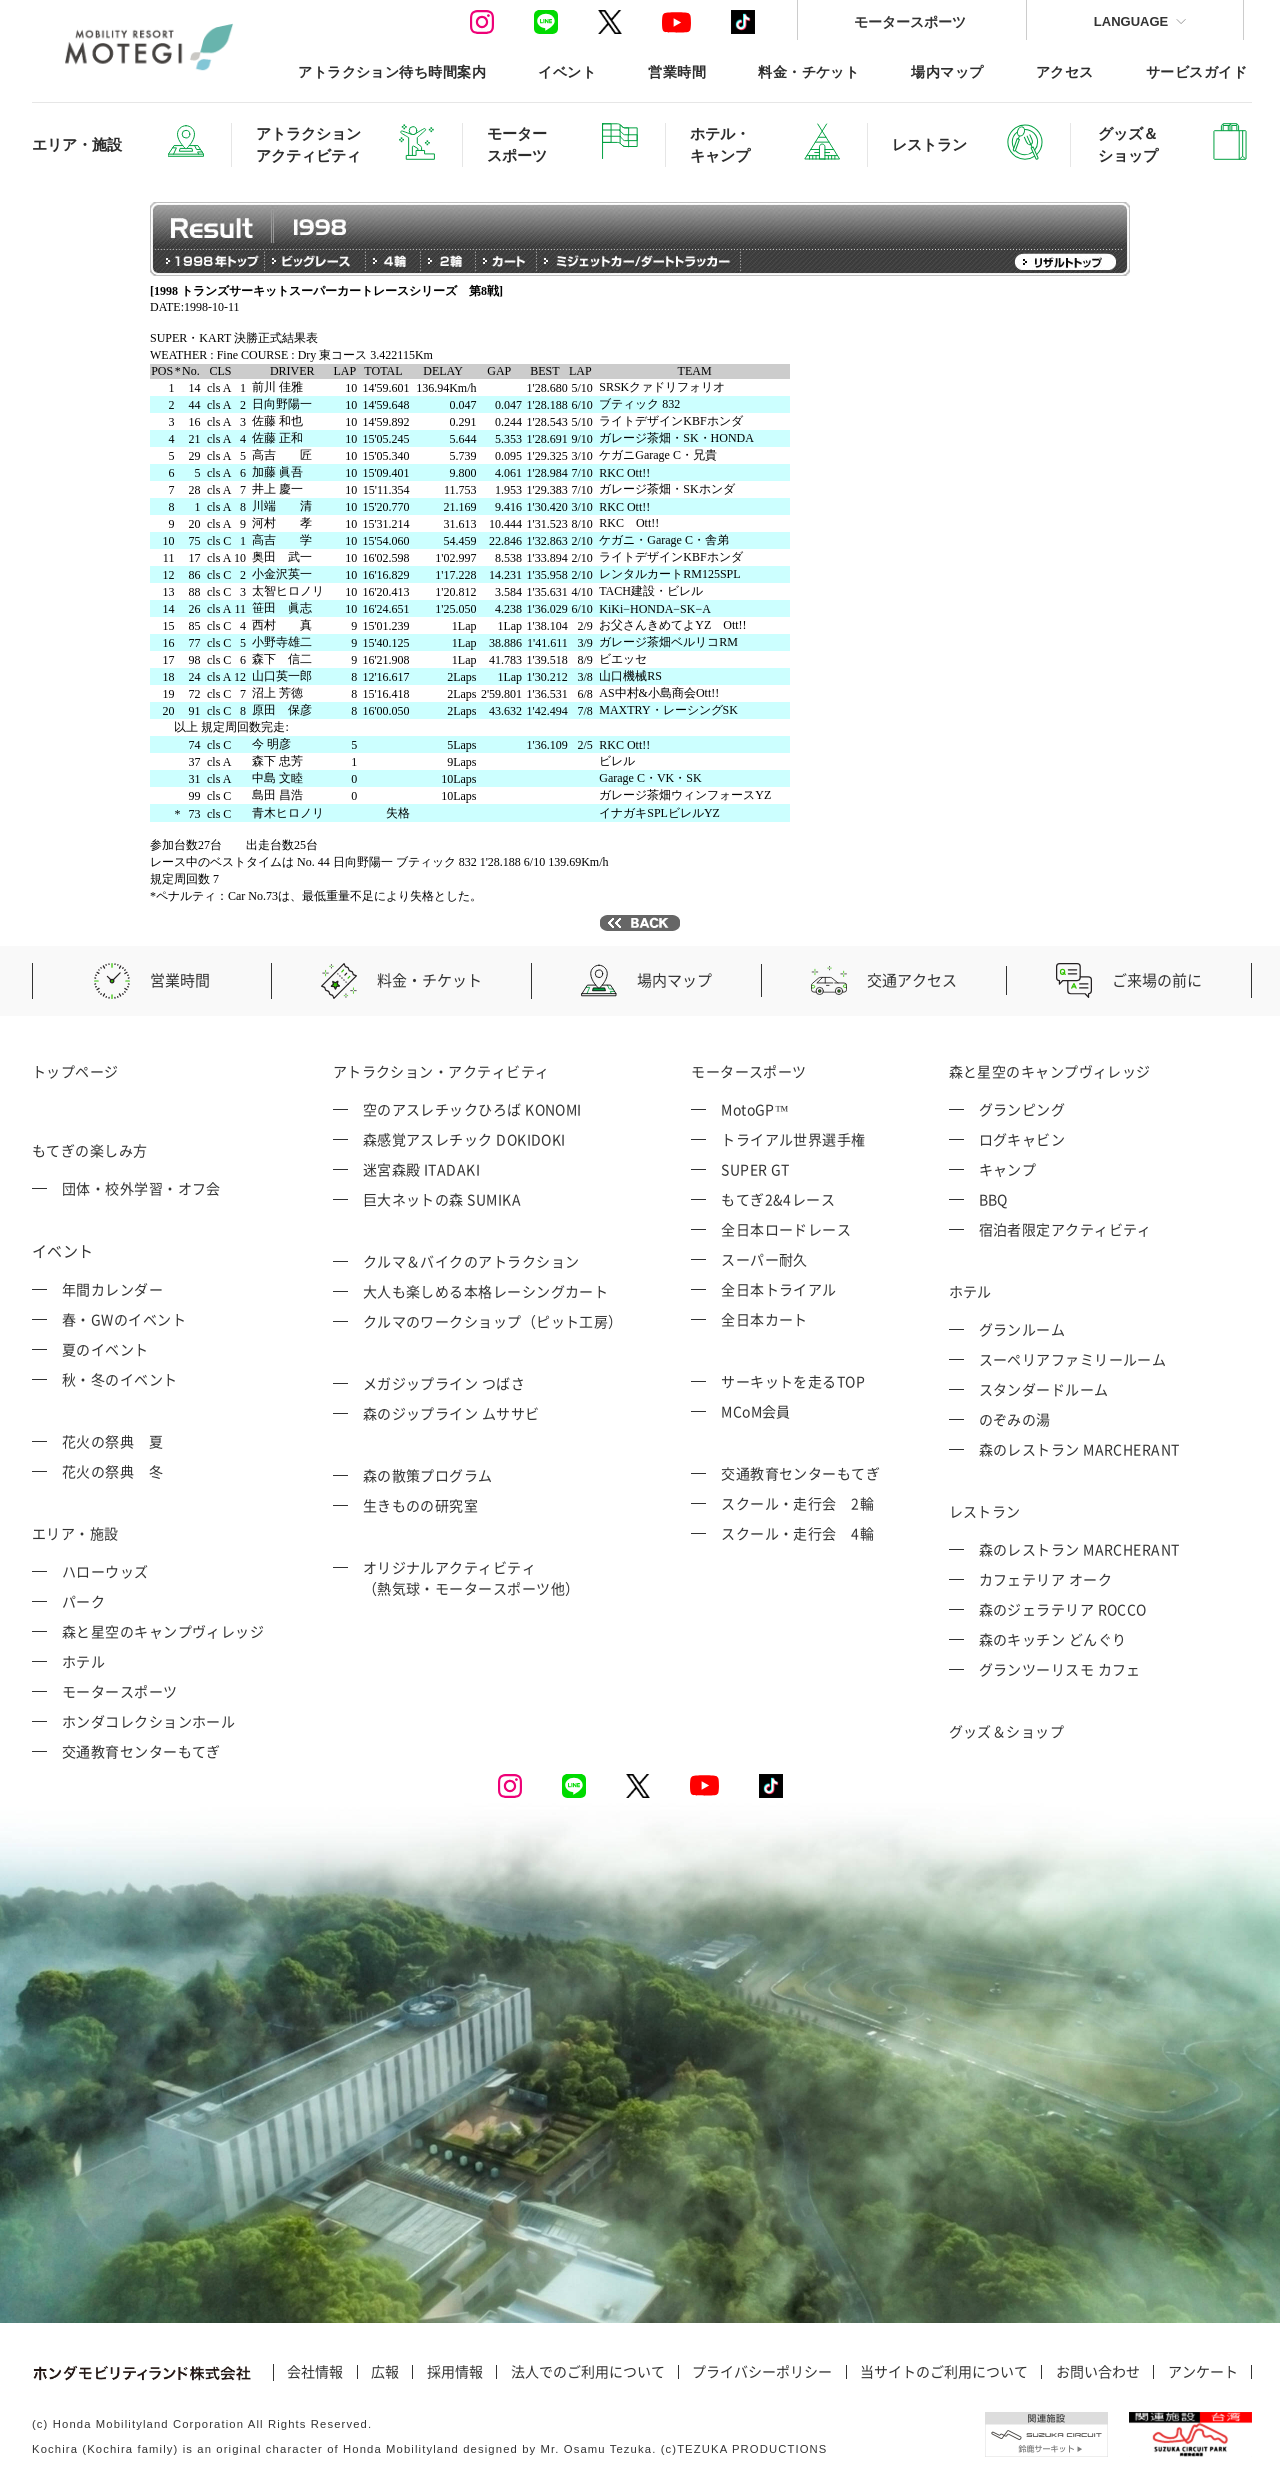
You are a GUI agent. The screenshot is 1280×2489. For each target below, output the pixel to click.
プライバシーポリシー (762, 2372)
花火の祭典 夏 (112, 1441)
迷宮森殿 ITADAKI (421, 1169)
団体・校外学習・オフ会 (141, 1188)
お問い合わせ (1098, 2372)
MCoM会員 (756, 1411)
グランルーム (1022, 1329)
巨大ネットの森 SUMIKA (442, 1199)
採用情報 (455, 2372)
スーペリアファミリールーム (1073, 1359)
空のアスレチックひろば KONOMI (472, 1109)
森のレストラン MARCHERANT (1079, 1449)
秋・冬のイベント (120, 1379)
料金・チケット (808, 71)
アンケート (1203, 2372)
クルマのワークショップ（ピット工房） (493, 1321)
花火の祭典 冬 (112, 1471)
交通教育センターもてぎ (141, 1751)
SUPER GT (755, 1169)
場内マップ (947, 71)
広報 (385, 2372)
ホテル (83, 1661)
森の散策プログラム (428, 1475)
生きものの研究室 (421, 1505)
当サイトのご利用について (944, 2372)
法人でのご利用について (588, 2372)
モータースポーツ (910, 21)
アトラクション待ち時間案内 (392, 71)
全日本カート (764, 1319)
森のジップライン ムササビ (451, 1413)
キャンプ (1008, 1169)
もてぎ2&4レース (778, 1199)
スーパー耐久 (764, 1259)
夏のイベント (105, 1349)
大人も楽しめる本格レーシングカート (486, 1291)
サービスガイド (1196, 71)
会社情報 (315, 2372)
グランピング (1022, 1109)
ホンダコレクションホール (148, 1721)
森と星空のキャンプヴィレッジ (163, 1631)
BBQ (993, 1199)
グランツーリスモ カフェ (1060, 1669)
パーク (83, 1601)
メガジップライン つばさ (444, 1383)
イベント (567, 71)
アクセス (1065, 71)
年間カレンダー (112, 1289)
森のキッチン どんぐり (1053, 1639)
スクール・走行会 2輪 (797, 1503)
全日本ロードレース (786, 1229)
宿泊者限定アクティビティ (1065, 1229)
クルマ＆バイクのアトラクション (471, 1261)
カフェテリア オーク (1046, 1579)
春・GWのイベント (124, 1319)
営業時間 (677, 71)
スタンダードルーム (1044, 1389)
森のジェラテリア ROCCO (1063, 1609)
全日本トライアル (779, 1289)
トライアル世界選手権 (793, 1139)
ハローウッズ (105, 1571)
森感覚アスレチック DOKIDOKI (464, 1139)
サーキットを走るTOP (793, 1381)
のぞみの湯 (1015, 1419)
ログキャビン (1022, 1139)
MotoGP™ (755, 1109)
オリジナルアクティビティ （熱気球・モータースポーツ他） (471, 1577)
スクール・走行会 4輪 (797, 1533)
